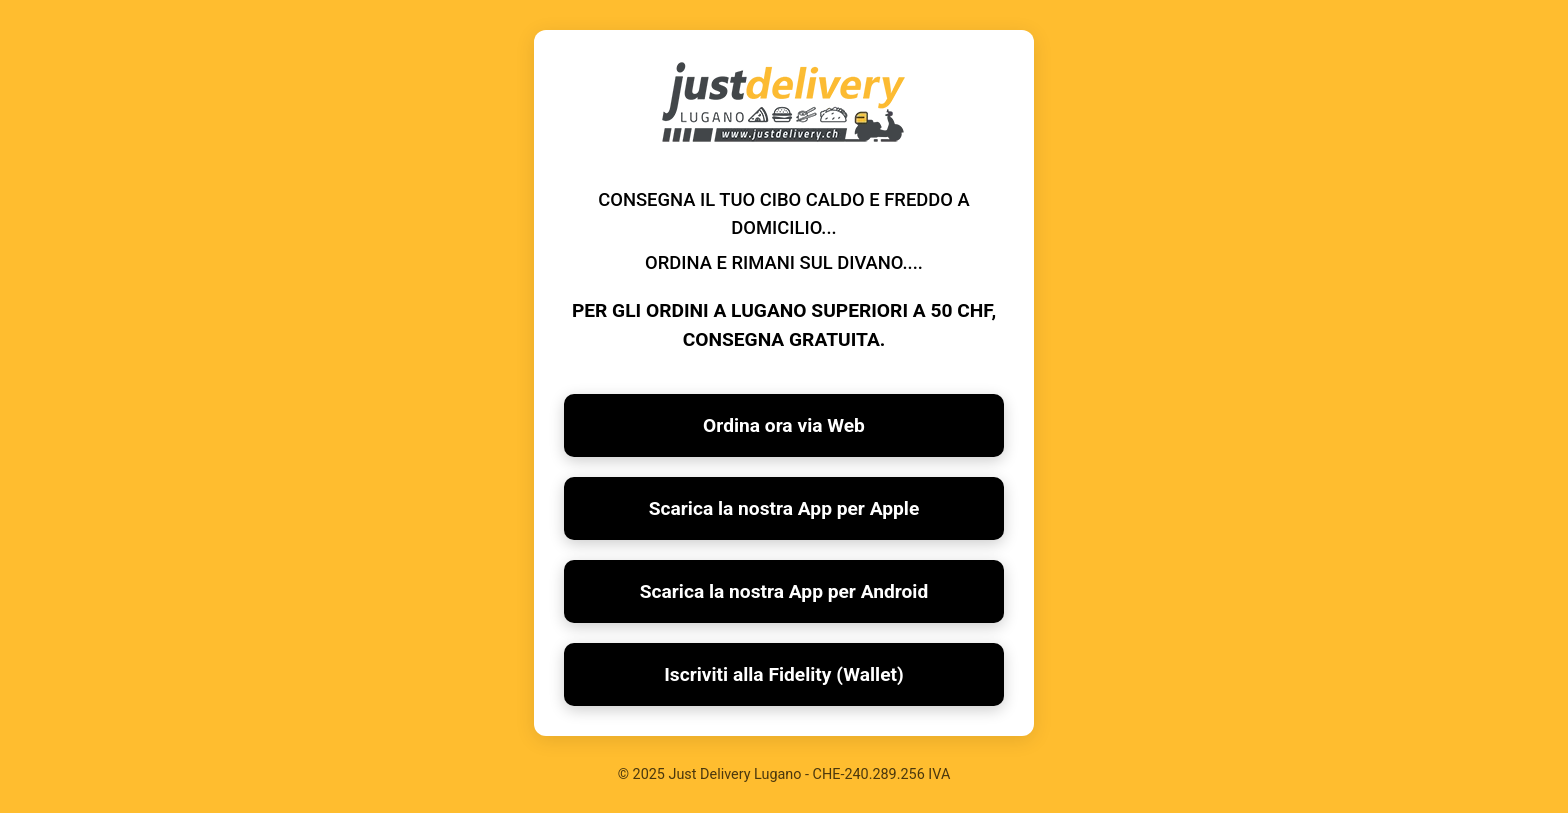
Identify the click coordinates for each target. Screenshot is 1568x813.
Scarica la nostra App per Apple (784, 508)
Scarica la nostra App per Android (784, 591)
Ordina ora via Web (784, 425)
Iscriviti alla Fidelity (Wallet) (784, 674)
